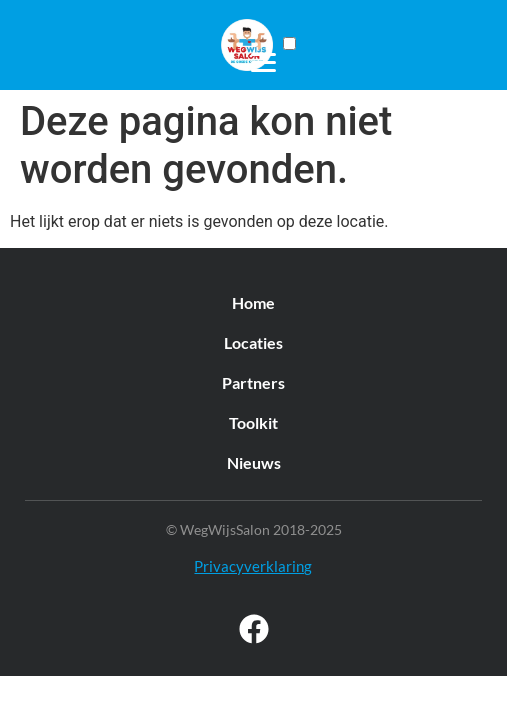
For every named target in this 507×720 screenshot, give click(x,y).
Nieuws (254, 462)
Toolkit (253, 422)
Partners (253, 382)
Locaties (253, 342)
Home (253, 302)
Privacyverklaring (253, 566)
